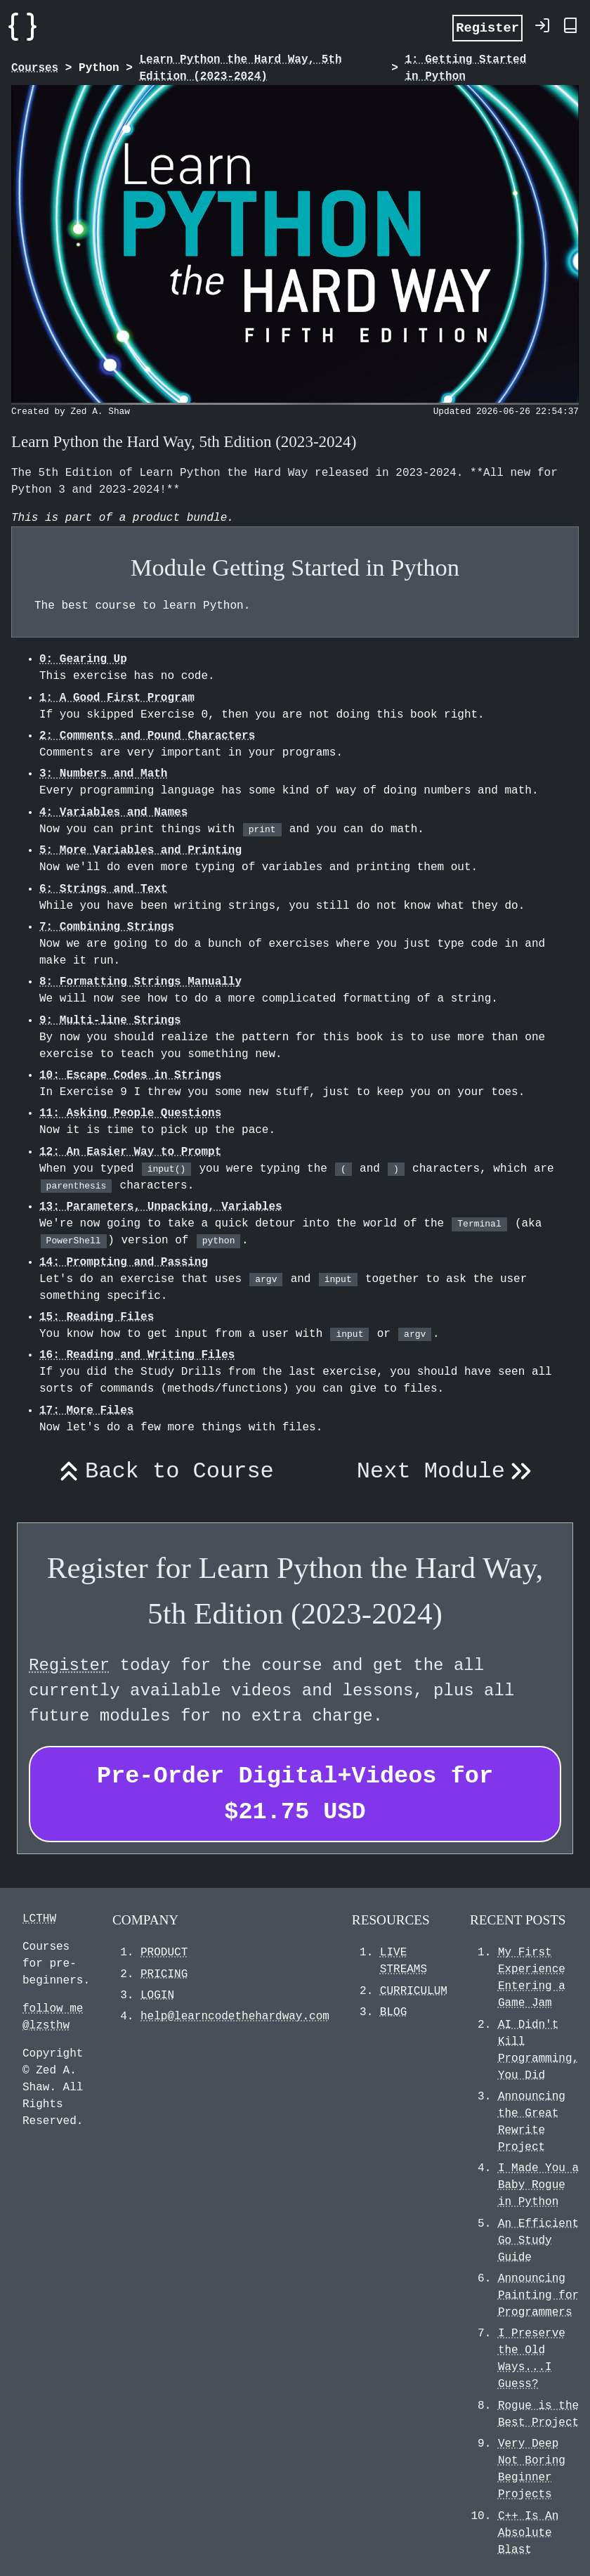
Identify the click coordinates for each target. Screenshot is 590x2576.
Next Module (447, 1472)
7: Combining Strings (106, 927)
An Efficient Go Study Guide (538, 2240)
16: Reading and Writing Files (137, 1355)
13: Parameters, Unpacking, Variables (160, 1207)
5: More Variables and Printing (140, 850)
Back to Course (163, 1472)
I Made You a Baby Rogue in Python (538, 2185)
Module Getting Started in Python (295, 567)
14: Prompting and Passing (123, 1262)
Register (487, 27)
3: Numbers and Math (103, 774)
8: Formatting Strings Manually (140, 982)
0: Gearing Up (83, 659)
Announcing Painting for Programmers (538, 2295)
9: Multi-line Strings (110, 1020)
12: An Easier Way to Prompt (130, 1152)
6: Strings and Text (103, 889)
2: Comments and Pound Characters (147, 736)
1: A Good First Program (117, 698)
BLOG (393, 2012)
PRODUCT (164, 1952)
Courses (34, 68)
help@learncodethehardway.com (234, 2016)
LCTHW (39, 1919)
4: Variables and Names (113, 812)
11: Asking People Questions (130, 1113)
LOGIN (157, 1995)
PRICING (164, 1974)
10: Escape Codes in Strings (130, 1075)
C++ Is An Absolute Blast (528, 2533)
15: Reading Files (96, 1317)
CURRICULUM (413, 1991)
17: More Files (86, 1410)
